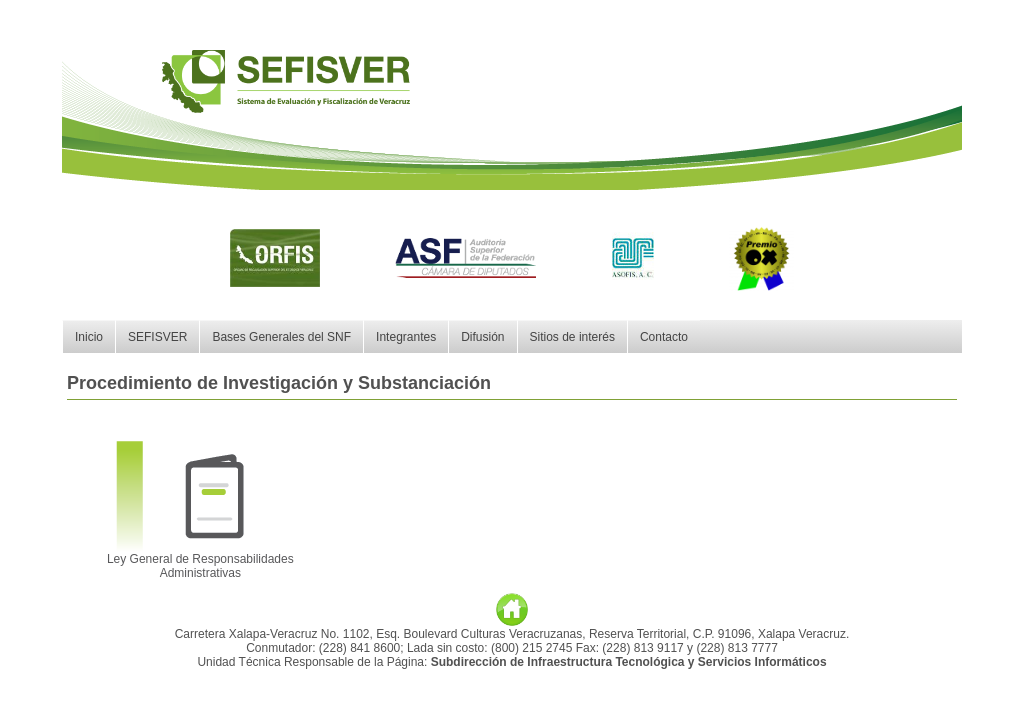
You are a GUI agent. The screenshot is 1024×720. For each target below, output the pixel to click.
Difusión (482, 337)
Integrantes (406, 337)
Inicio (89, 337)
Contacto (664, 337)
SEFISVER (157, 337)
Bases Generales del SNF (281, 337)
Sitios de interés (572, 337)
